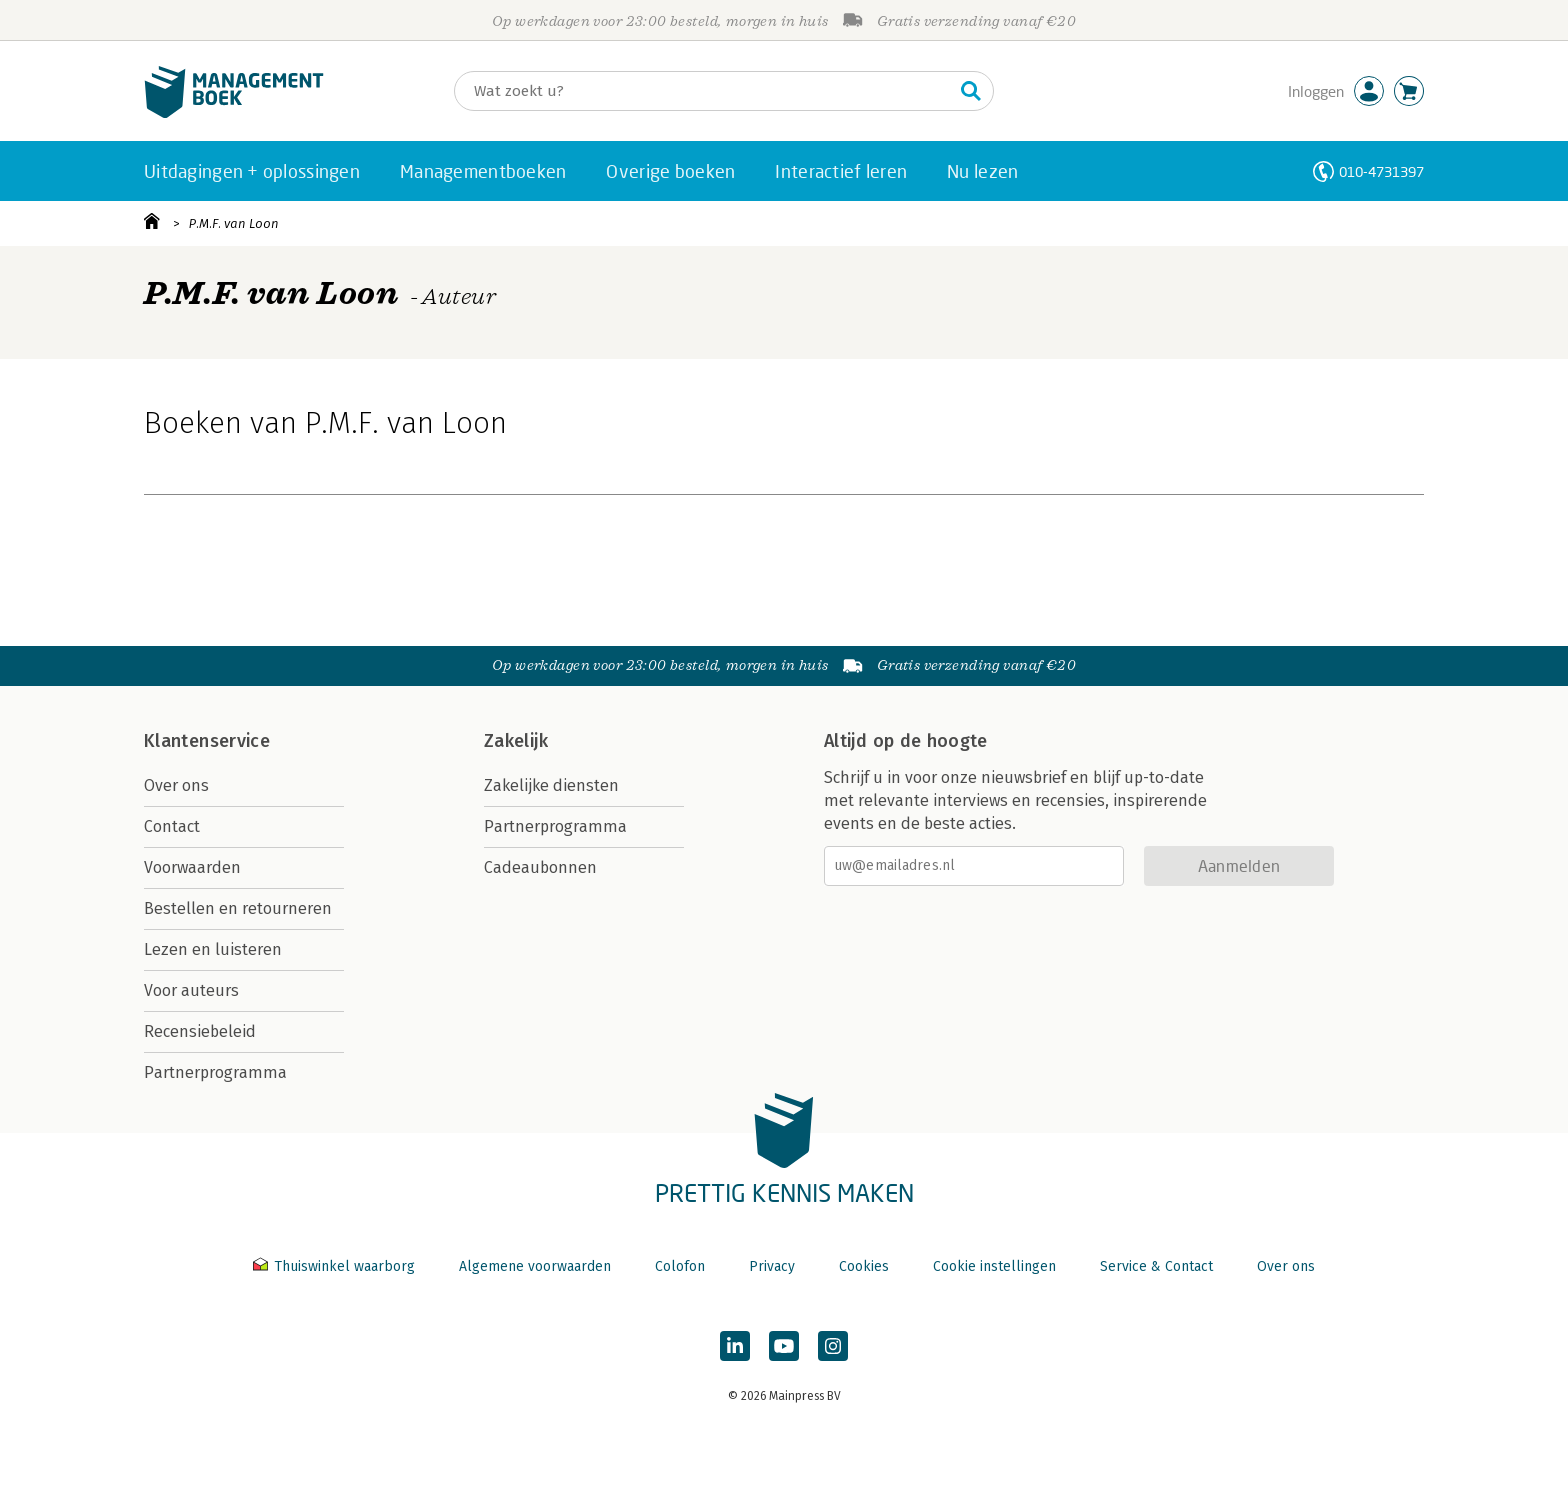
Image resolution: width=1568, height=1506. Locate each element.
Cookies (864, 1266)
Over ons (176, 785)
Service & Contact (1156, 1266)
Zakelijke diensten (551, 785)
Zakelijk (516, 741)
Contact (172, 826)
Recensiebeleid (200, 1031)
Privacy (772, 1266)
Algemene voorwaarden (535, 1266)
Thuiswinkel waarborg (336, 1266)
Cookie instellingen (994, 1266)
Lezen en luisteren (213, 949)
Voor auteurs (191, 990)
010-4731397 (1381, 171)
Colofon (680, 1266)
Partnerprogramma (215, 1072)
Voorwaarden (192, 867)
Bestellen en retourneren (238, 908)
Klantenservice (207, 741)
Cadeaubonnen (540, 867)
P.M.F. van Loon (234, 223)
